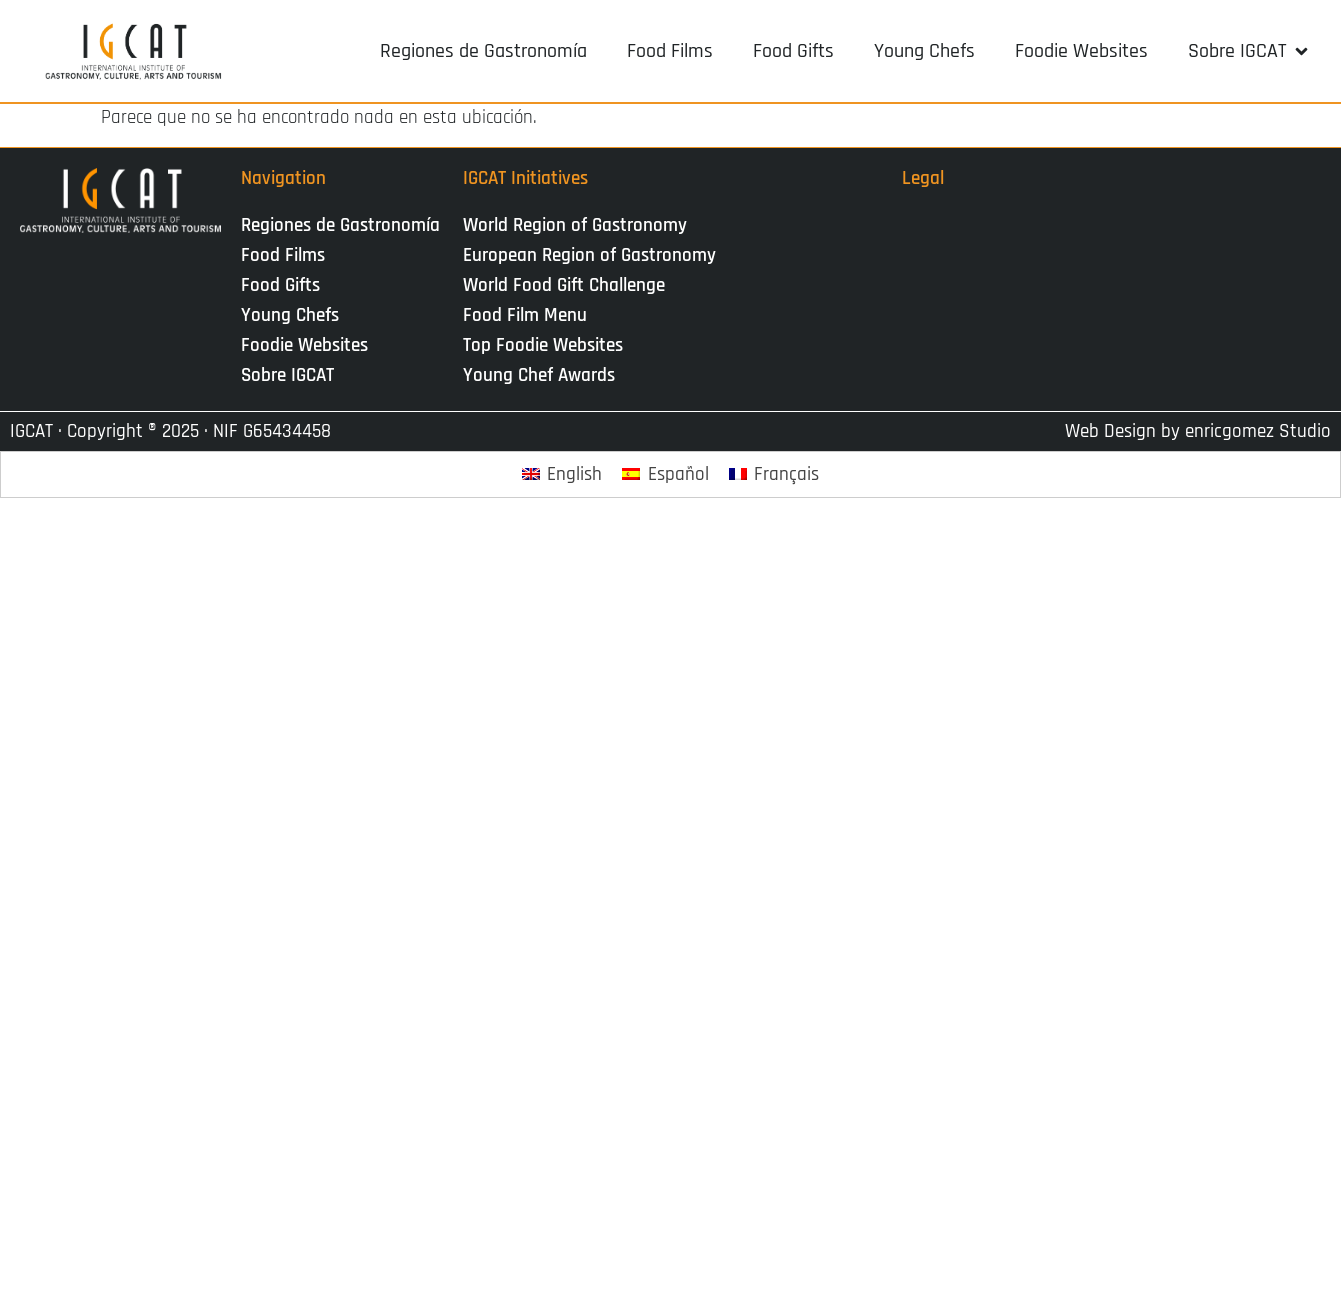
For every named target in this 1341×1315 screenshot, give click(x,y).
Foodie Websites (304, 345)
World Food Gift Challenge (564, 285)
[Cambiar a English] (562, 474)
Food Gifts (280, 285)
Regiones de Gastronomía (340, 225)
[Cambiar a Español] (665, 474)
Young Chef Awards (539, 375)
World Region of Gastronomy (575, 225)
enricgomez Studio (1258, 431)
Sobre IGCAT (292, 375)
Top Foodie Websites (543, 345)
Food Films (283, 255)
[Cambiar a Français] (774, 474)
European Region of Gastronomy (589, 255)
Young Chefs (290, 315)
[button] (1249, 51)
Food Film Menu (525, 315)
